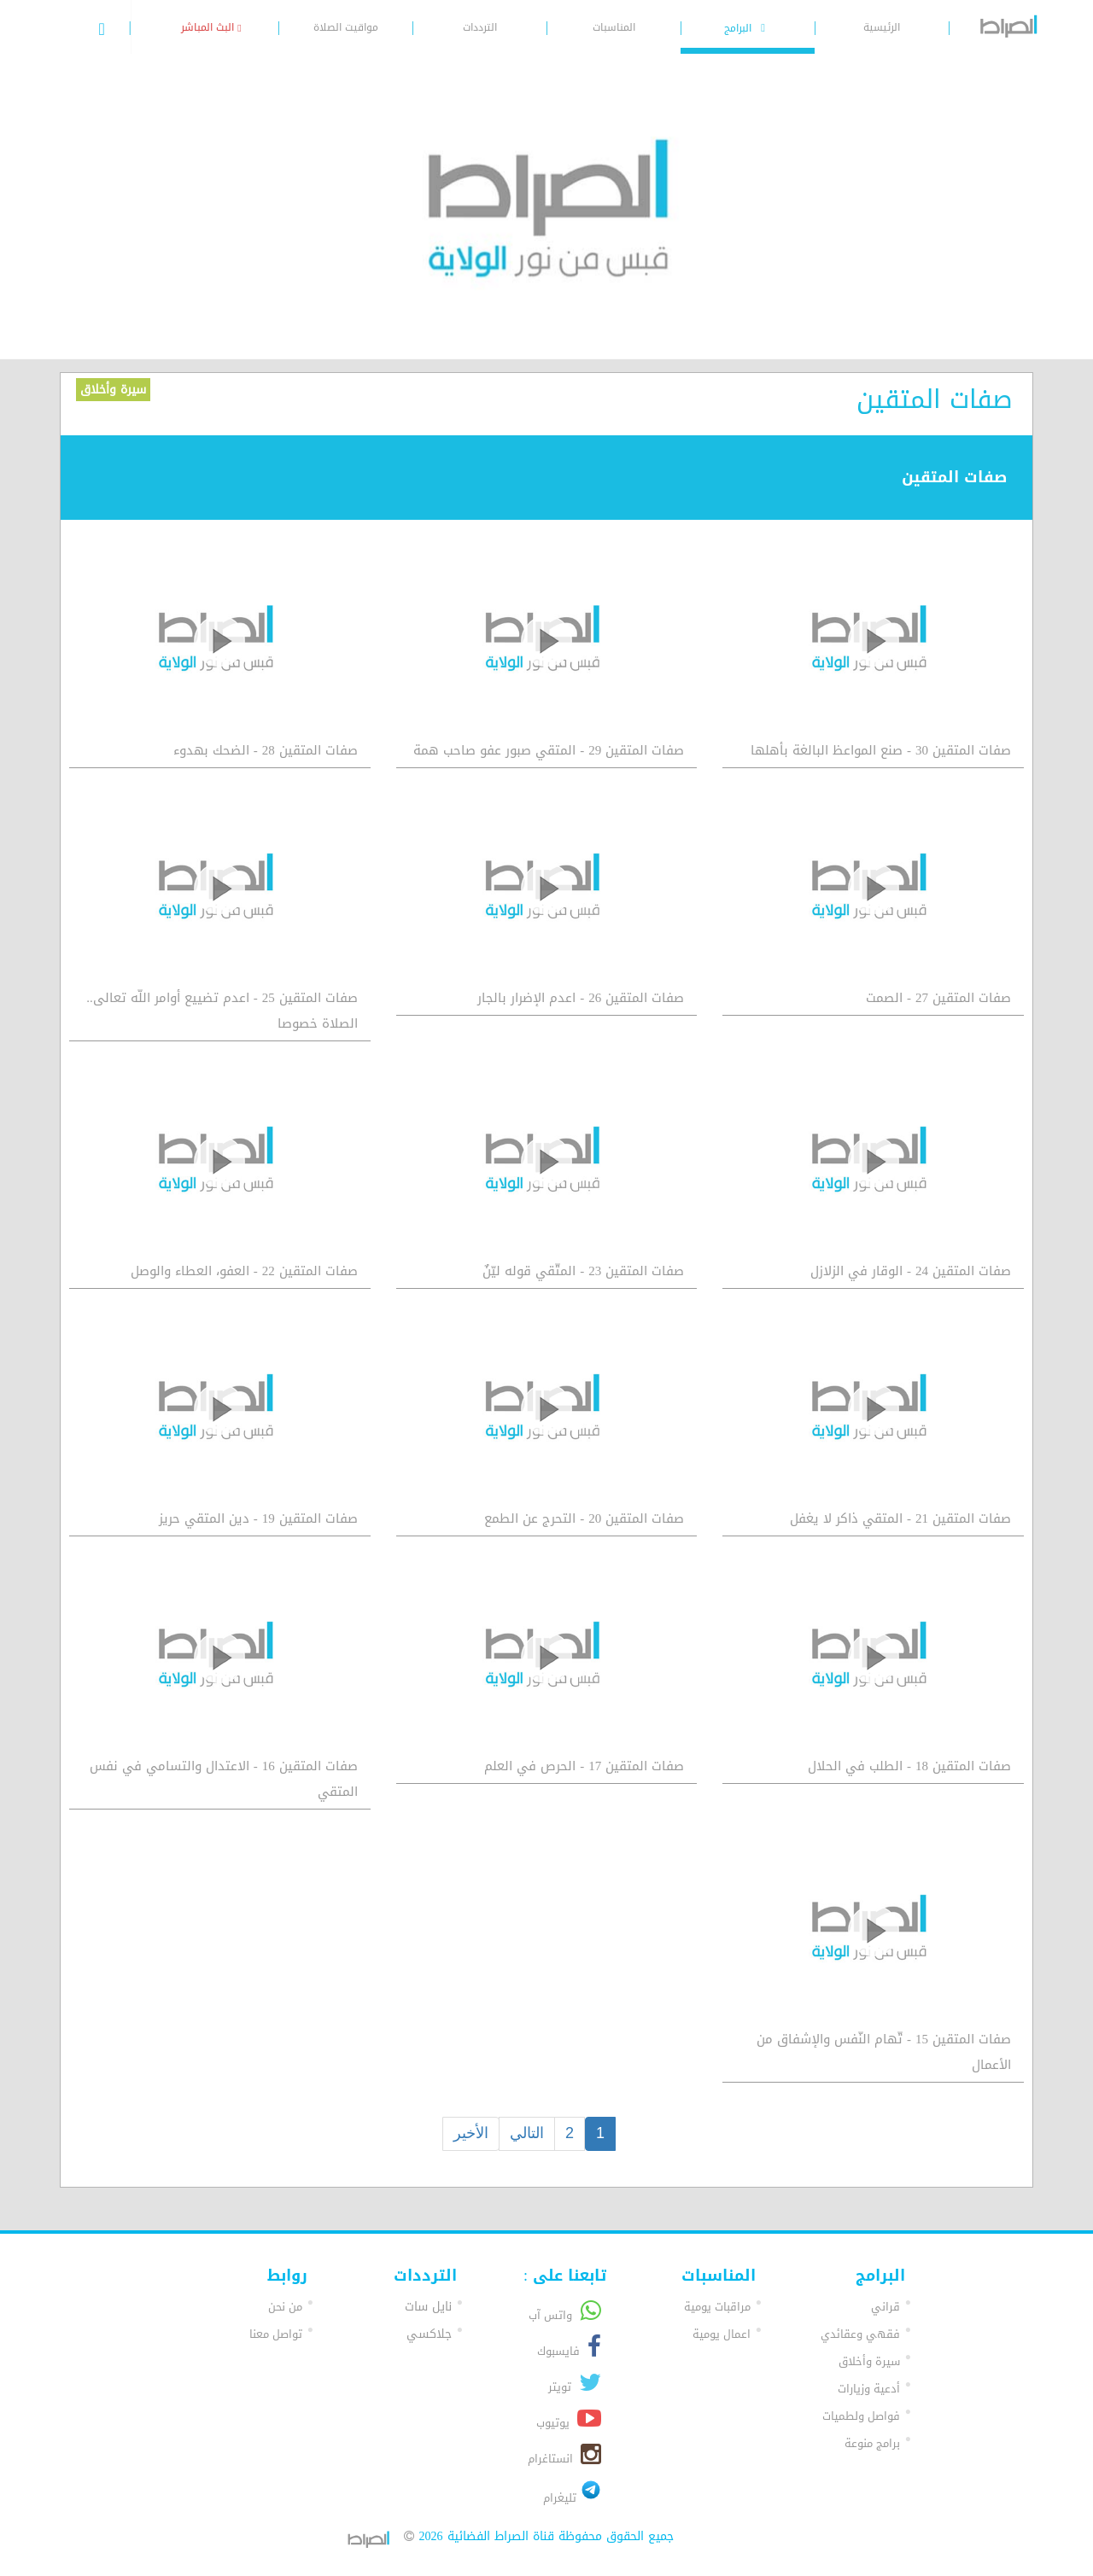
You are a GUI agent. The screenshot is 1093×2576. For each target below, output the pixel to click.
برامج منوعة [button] (872, 2443)
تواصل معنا (275, 2334)
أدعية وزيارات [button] (869, 2388)
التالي (527, 2133)
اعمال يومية (722, 2334)
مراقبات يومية (717, 2306)
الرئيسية (881, 27)
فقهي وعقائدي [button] (860, 2334)
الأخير (470, 2133)
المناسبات (614, 27)
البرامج (747, 28)
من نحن (285, 2306)
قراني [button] (885, 2306)
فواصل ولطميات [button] (861, 2416)
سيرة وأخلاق (113, 389)
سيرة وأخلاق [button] (869, 2361)
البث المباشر (211, 27)
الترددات (480, 27)
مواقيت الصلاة (345, 27)
